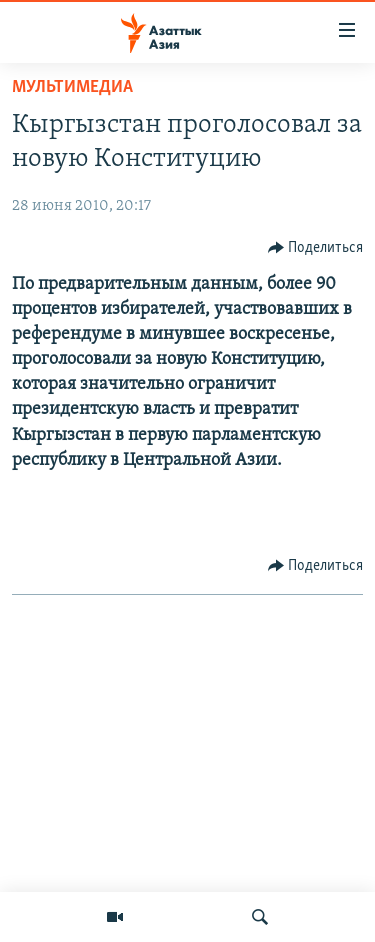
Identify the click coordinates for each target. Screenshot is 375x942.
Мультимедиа (72, 87)
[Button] (316, 248)
